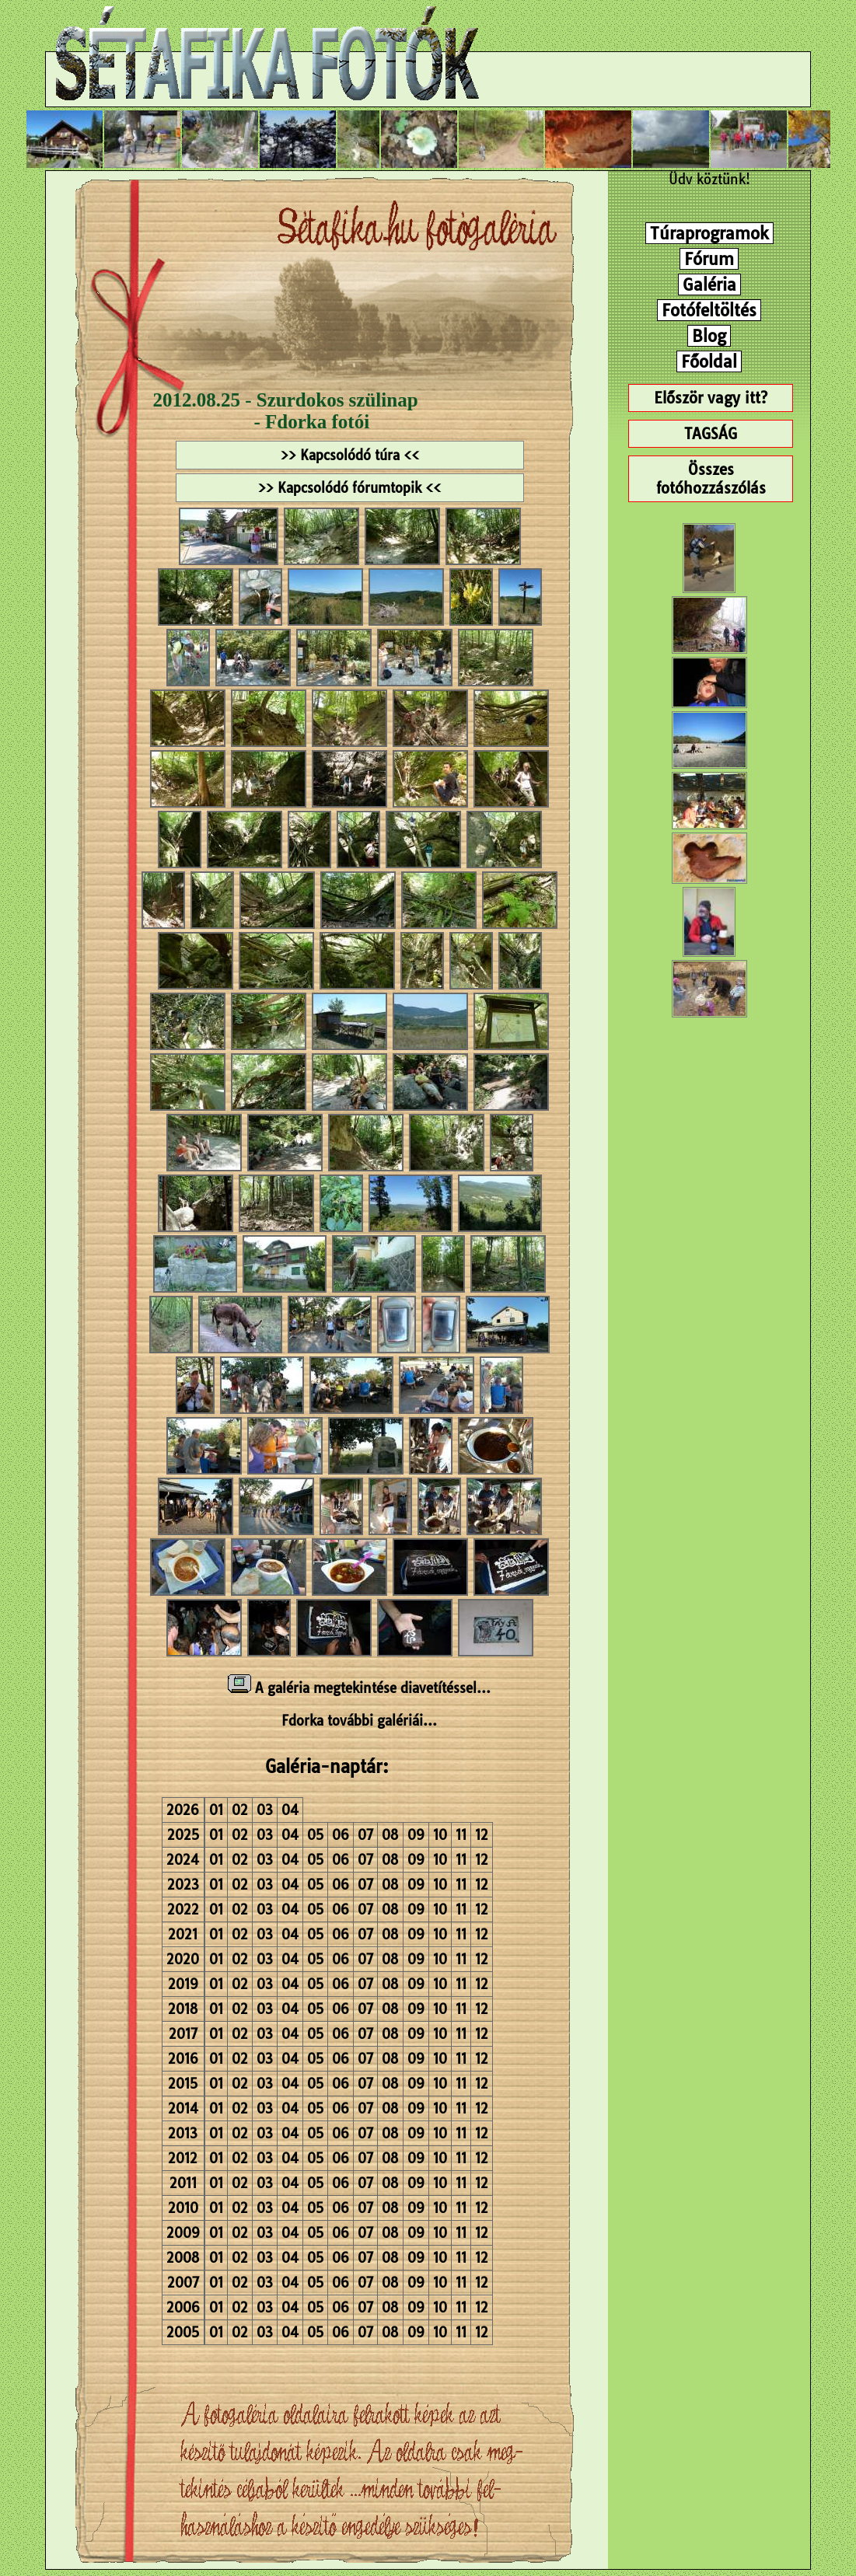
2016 (183, 2059)
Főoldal (709, 361)
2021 (182, 1934)
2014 (183, 2108)
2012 (182, 2158)
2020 (182, 1959)
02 (240, 1810)
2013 (182, 2133)
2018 (183, 2009)
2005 (182, 2332)
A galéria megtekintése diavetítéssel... (359, 1688)
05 (315, 1835)
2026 (182, 1810)
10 (440, 1835)
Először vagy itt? (710, 398)
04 (290, 1810)
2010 (183, 2208)
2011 (183, 2183)
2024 (182, 1860)
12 (481, 1835)
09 (416, 1835)
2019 (183, 1984)
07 (365, 1835)
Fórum (709, 259)
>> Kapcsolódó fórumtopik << (349, 488)
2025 (183, 1835)
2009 (183, 2233)
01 (216, 1810)
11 (461, 1835)
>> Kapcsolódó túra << (350, 455)
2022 (183, 1909)
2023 (183, 1884)
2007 (183, 2282)
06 (340, 1835)
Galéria (709, 284)
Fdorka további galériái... (359, 1720)
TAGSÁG (710, 433)
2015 (182, 2083)
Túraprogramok (709, 233)
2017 (183, 2034)
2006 (183, 2307)
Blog (709, 336)
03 (265, 1810)
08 (390, 1835)
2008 (183, 2258)
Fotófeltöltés (709, 310)
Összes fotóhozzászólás (711, 478)
